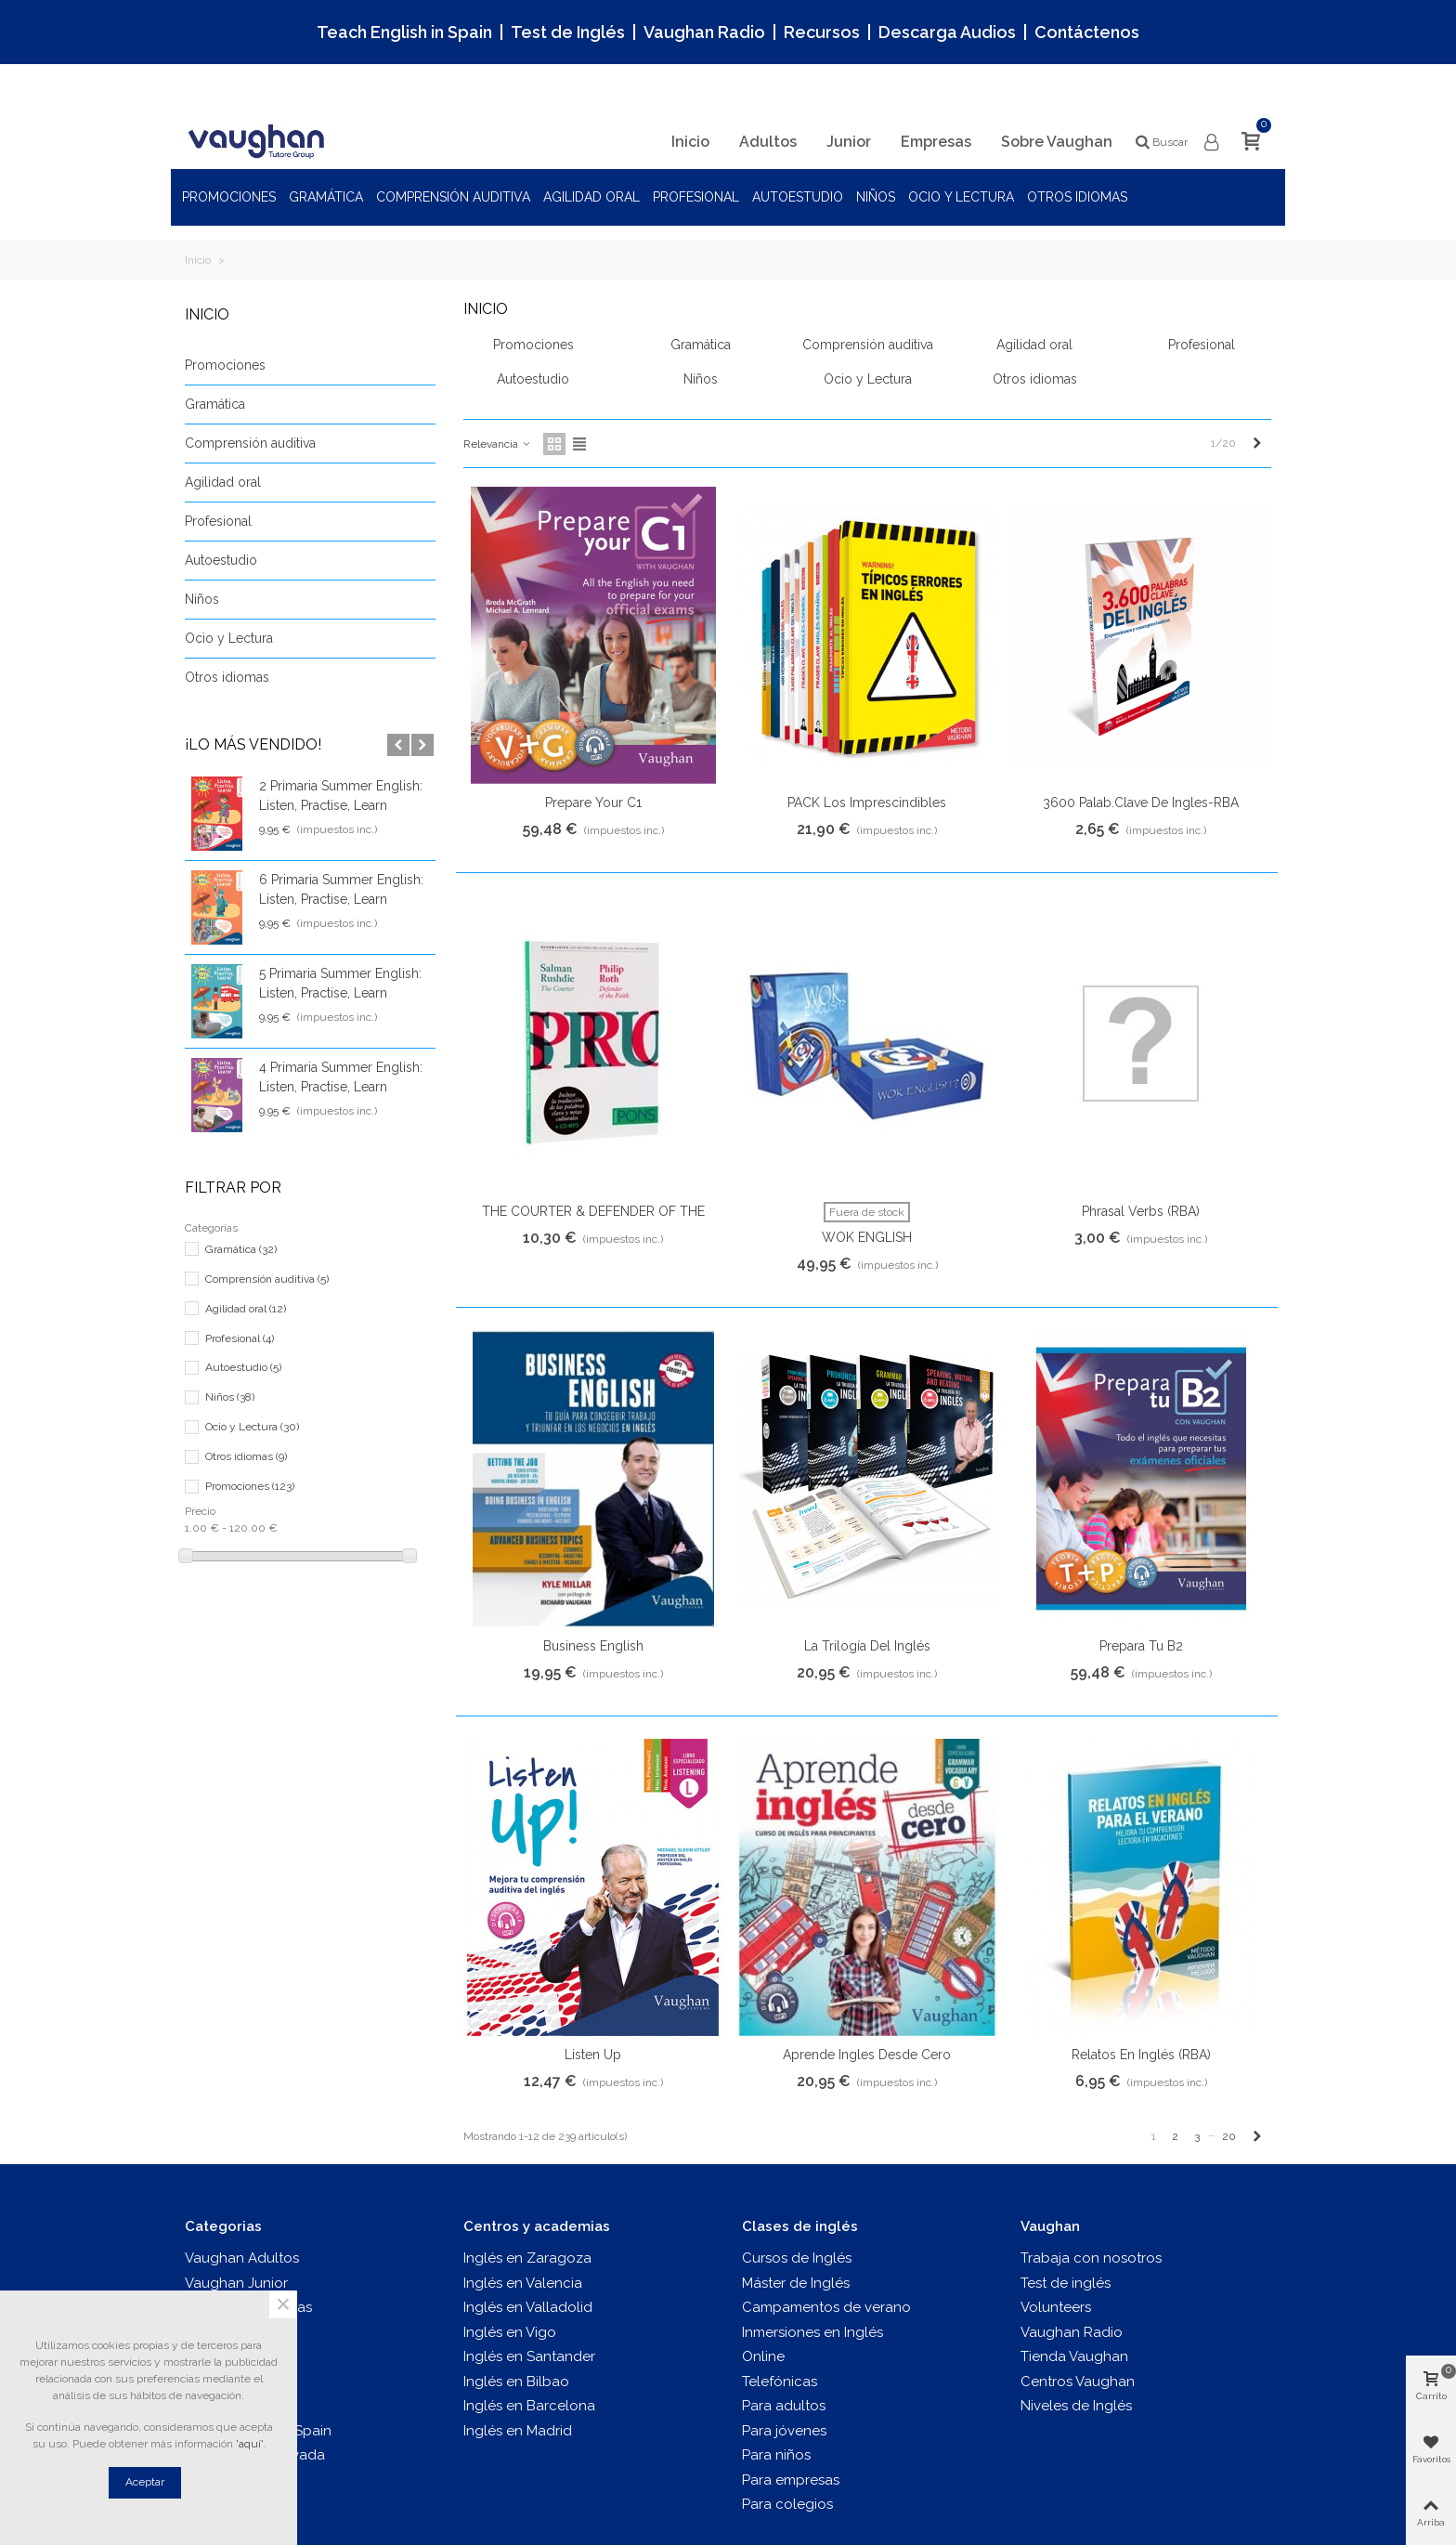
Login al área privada (255, 2455)
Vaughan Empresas (248, 2307)
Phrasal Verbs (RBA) (1141, 1211)
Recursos (822, 32)
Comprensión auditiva (453, 196)
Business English (593, 1645)
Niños (875, 196)
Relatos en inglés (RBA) (1141, 2054)
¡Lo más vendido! (253, 744)
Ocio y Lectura (961, 196)
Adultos (768, 141)
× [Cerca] (283, 2304)
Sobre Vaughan (1056, 141)
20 (1229, 2136)
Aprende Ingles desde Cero (867, 2054)
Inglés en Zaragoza (527, 2258)
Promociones (229, 196)
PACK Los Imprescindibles (866, 802)
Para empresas (790, 2480)
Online (763, 2356)
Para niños (776, 2455)
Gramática (326, 196)
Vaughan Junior (236, 2283)
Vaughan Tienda (239, 2356)
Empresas (936, 141)
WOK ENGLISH (867, 1237)
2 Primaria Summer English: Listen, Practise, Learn (340, 795)
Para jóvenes (784, 2430)
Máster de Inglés (796, 2283)
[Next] (1257, 443)
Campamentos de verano (826, 2307)
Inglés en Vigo (509, 2332)
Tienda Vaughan (1074, 2356)
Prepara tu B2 (1141, 1645)
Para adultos (784, 2405)
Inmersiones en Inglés (812, 2332)
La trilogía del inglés (867, 1645)
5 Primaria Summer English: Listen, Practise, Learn (340, 983)
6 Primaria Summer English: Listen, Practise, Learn (341, 889)
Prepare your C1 (593, 802)
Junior (848, 141)
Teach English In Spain (258, 2430)
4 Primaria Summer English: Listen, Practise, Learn (340, 1077)
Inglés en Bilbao (516, 2381)
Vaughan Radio (704, 32)
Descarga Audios (947, 32)
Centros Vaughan (1077, 2381)
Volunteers (1055, 2307)
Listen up (593, 2054)
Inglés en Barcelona (529, 2405)
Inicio (690, 141)
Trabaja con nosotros (1091, 2258)
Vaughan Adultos (242, 2258)
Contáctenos (1086, 32)
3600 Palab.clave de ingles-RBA (1141, 802)
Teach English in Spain (404, 32)
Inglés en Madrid (517, 2430)
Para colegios (787, 2504)
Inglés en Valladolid (527, 2307)
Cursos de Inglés (797, 2258)
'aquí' (249, 2443)
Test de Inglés (568, 32)
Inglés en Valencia (522, 2283)
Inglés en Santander (529, 2356)
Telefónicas (779, 2381)
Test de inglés (230, 2381)
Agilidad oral (591, 196)
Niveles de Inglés (1076, 2405)
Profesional (696, 196)
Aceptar (144, 2481)
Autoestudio (797, 196)
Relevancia (497, 443)
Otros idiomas (1077, 196)
